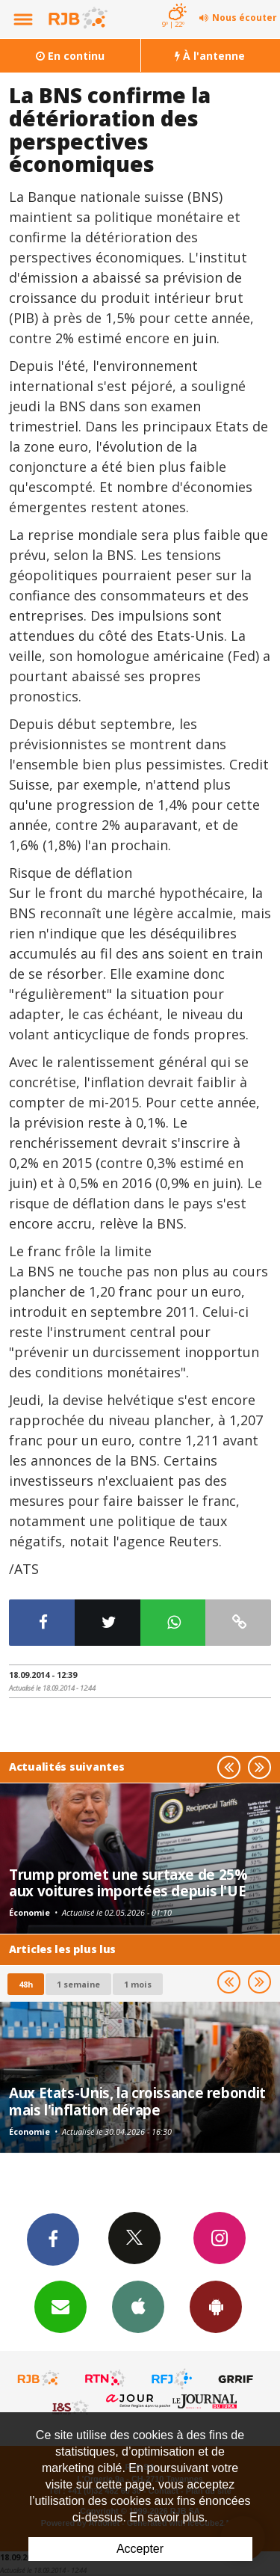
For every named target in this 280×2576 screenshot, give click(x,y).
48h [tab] (26, 1984)
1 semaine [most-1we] (78, 1984)
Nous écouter (244, 17)
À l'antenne (210, 56)
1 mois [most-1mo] (138, 1984)
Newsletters (60, 2306)
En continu (70, 56)
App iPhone (138, 2306)
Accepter (140, 2548)
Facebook (53, 2238)
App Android (216, 2306)
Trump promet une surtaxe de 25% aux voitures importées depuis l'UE (128, 1882)
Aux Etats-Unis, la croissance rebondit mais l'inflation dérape (137, 2100)
